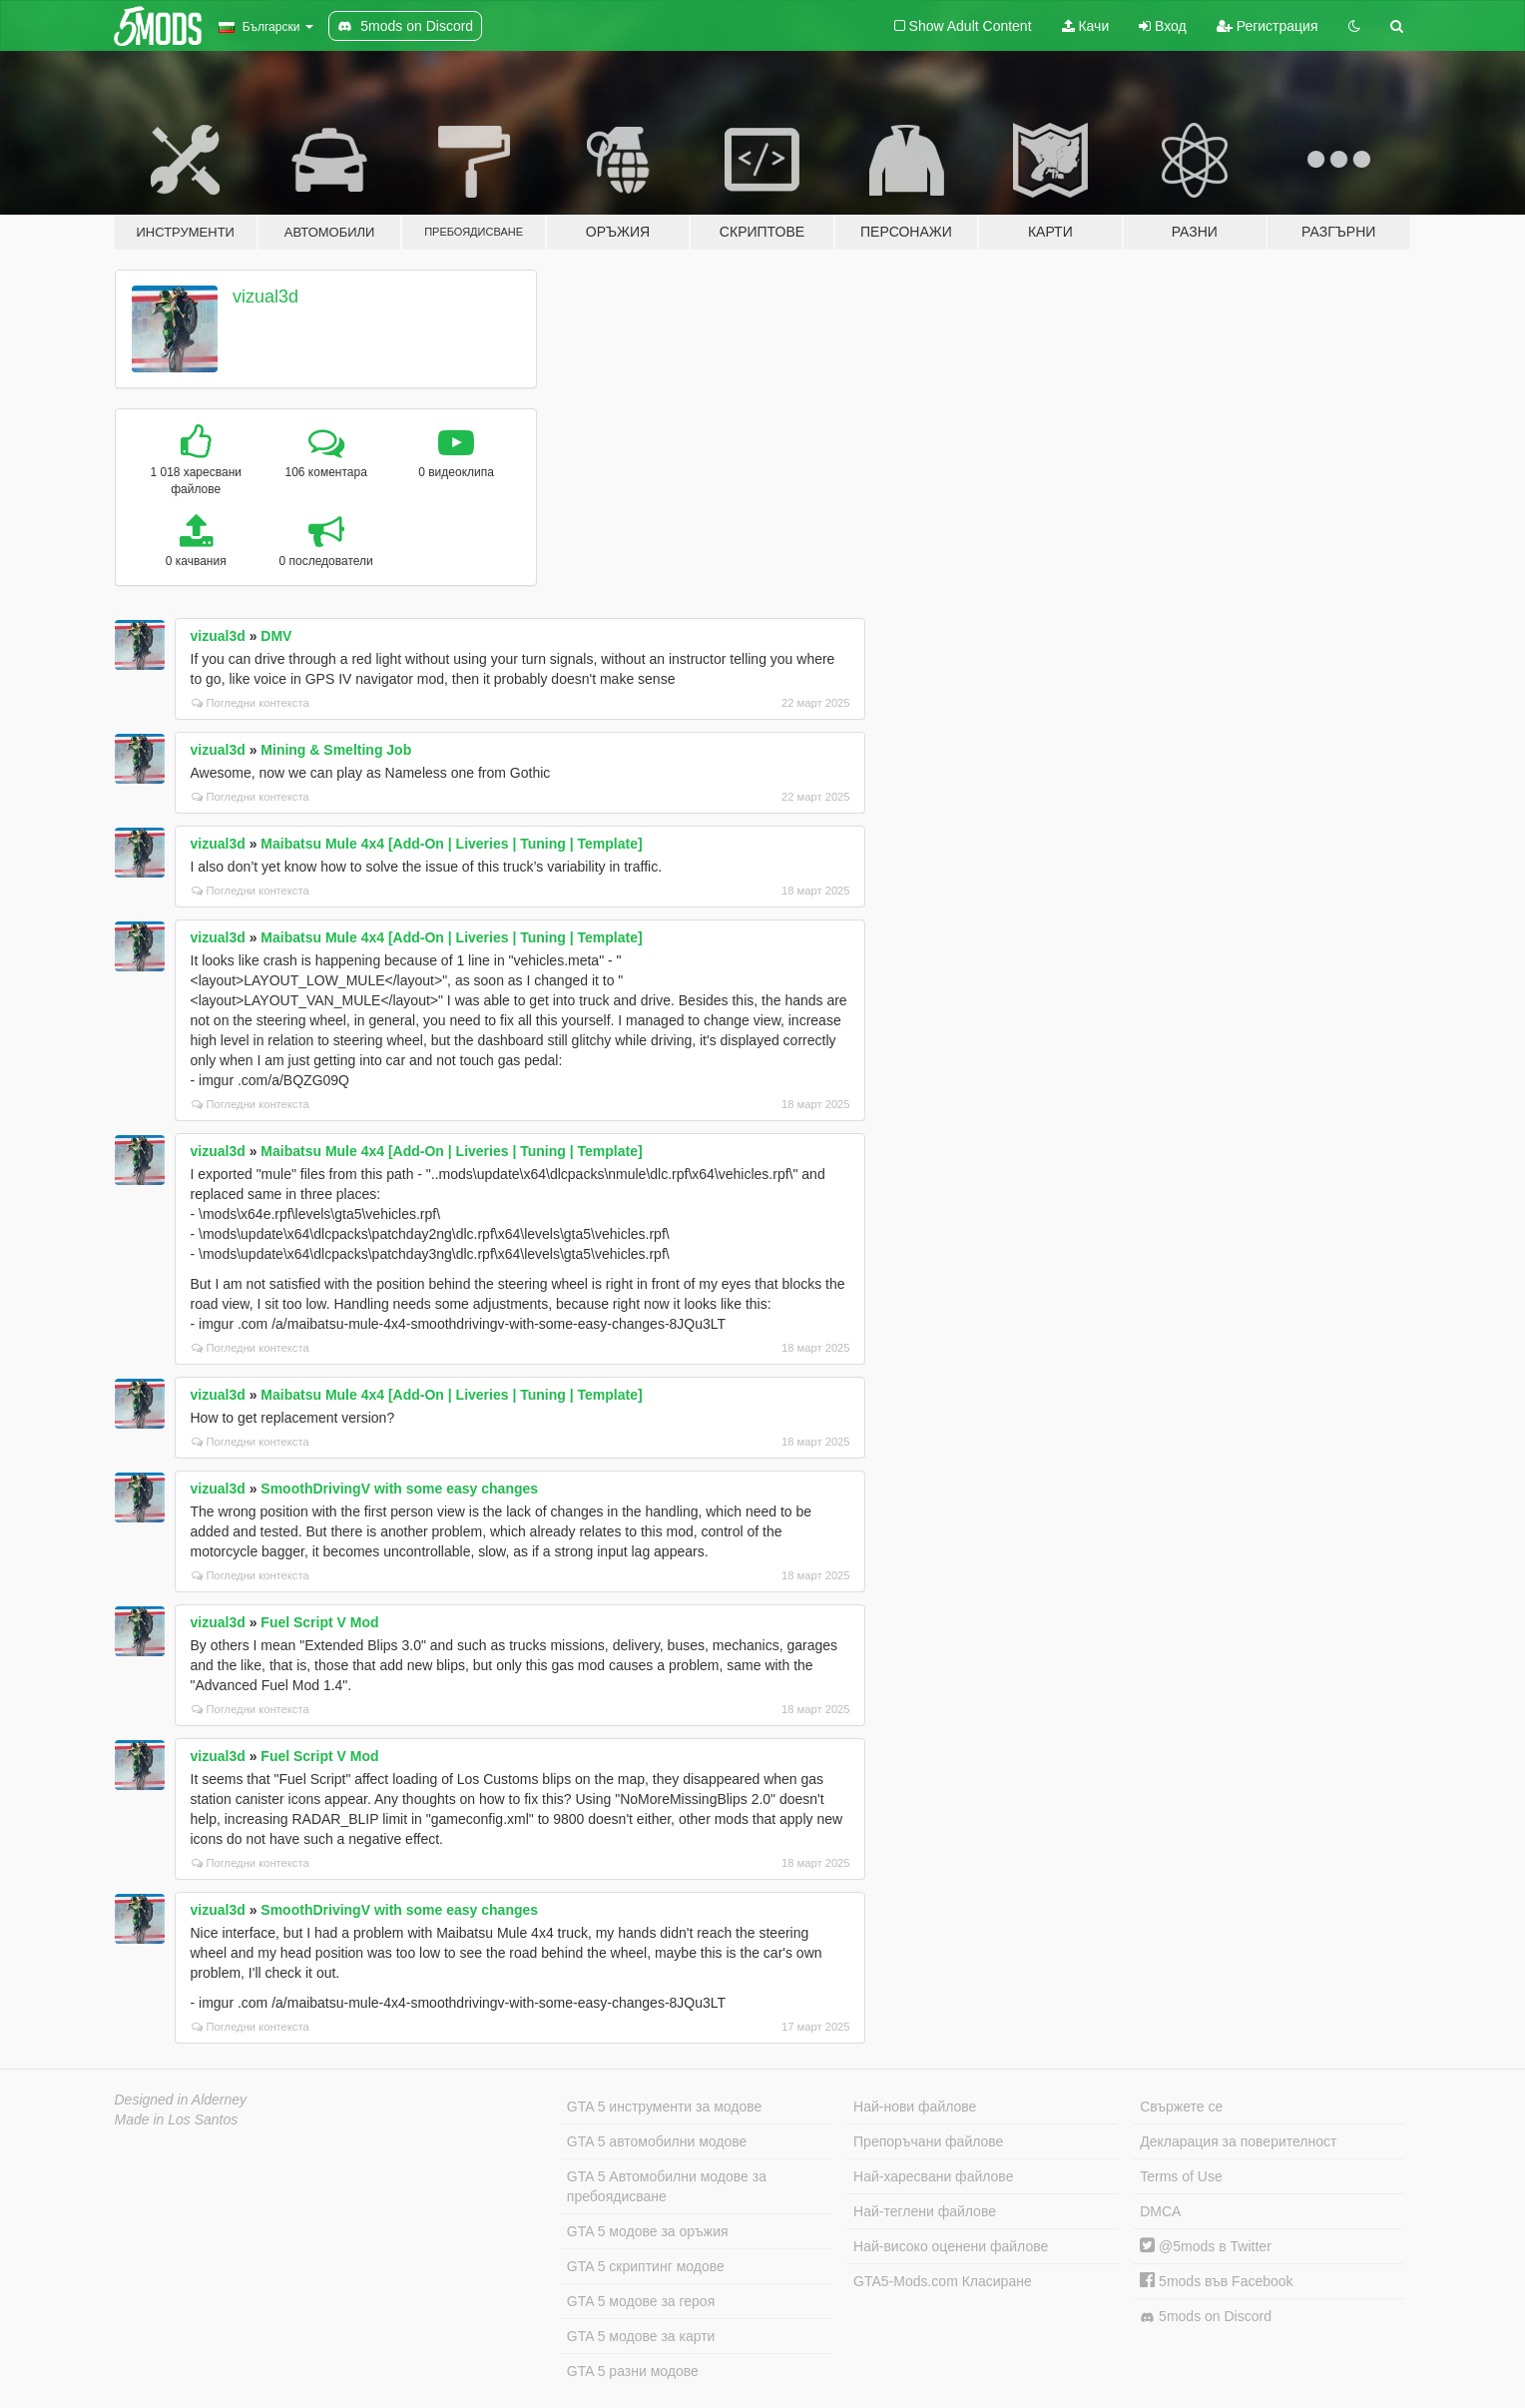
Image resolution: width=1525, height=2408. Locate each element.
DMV (275, 636)
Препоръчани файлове (928, 2141)
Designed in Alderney (181, 2099)
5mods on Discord (1205, 2316)
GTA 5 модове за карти (641, 2336)
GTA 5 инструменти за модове (664, 2106)
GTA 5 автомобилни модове (657, 2141)
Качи (1086, 26)
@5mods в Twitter (1205, 2246)
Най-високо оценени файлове (950, 2246)
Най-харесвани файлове (933, 2176)
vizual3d (265, 296)
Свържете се (1181, 2106)
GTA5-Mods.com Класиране (942, 2281)
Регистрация (1267, 26)
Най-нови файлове (914, 2106)
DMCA (1160, 2211)
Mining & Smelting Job (335, 750)
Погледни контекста (250, 703)
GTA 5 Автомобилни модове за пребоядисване (666, 2186)
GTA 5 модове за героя (641, 2301)
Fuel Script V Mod (319, 1622)
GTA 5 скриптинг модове (646, 2266)
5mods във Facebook (1216, 2281)
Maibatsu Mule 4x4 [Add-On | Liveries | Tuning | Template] (451, 844)
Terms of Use (1181, 2176)
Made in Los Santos (177, 2119)
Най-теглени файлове (924, 2211)
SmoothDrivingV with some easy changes (399, 1489)
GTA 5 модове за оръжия (648, 2231)
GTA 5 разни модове (633, 2371)
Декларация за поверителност (1238, 2141)
